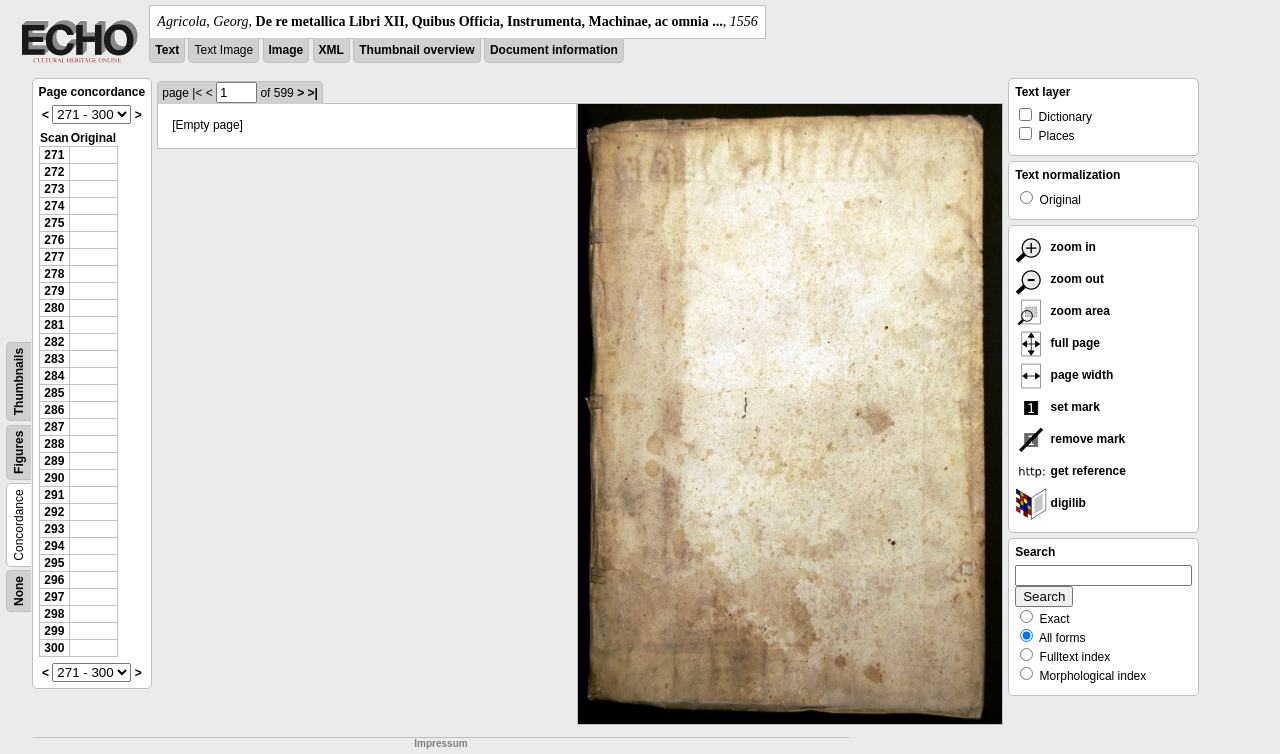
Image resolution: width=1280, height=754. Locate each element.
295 (54, 563)
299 (54, 631)
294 (54, 546)
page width (1064, 375)
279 (54, 291)
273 (54, 189)
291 (54, 495)
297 (54, 597)
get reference (1070, 471)
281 (54, 325)
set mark (1057, 407)
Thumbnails (19, 381)
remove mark (1070, 439)
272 (54, 172)
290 (54, 478)
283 (54, 359)
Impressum (440, 743)
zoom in (1055, 247)
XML (331, 50)
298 (54, 614)
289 (54, 461)
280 (54, 308)
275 (54, 223)
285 (54, 393)
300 (54, 648)
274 (54, 206)
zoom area (1062, 311)
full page (1057, 343)
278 (54, 274)
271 (54, 155)
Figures (19, 452)
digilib (1050, 503)
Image (286, 50)
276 (54, 240)
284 (54, 376)
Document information (554, 50)
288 (54, 444)
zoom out (1059, 279)
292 (54, 512)
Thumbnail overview (416, 50)
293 (54, 529)
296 (54, 580)
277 (54, 257)
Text (167, 50)
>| (312, 93)
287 (54, 427)
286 (54, 410)
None (19, 591)
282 (54, 342)
